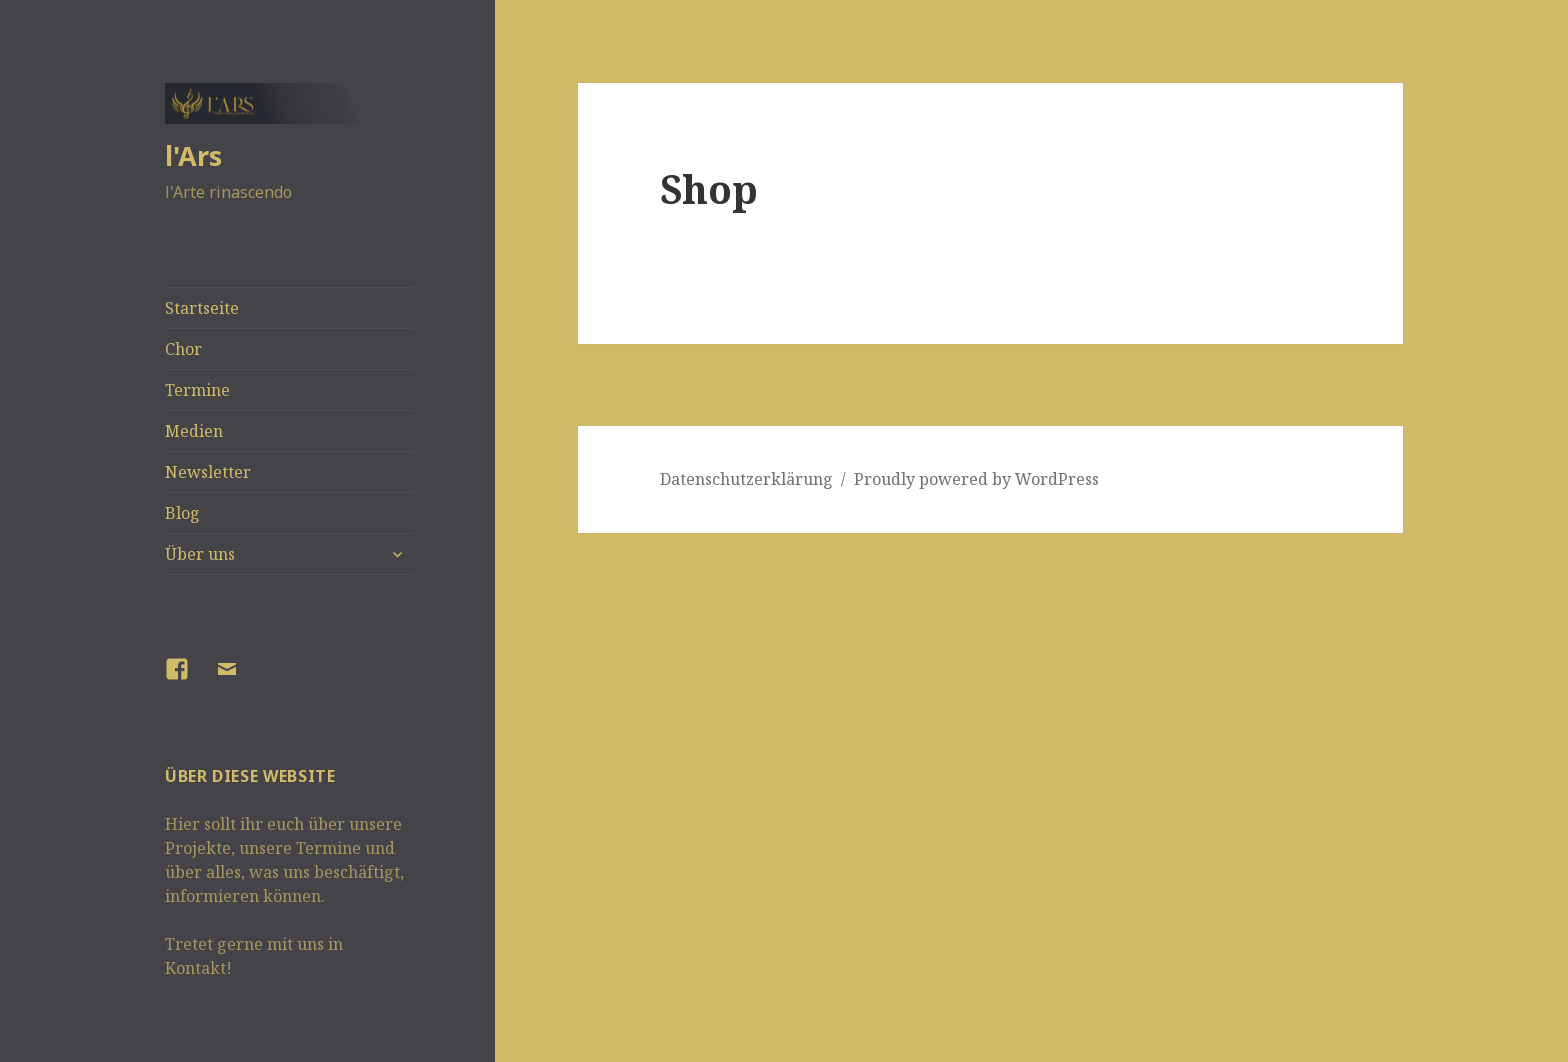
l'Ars (193, 155)
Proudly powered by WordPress (976, 479)
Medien (194, 431)
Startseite (202, 308)
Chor (183, 349)
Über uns (200, 554)
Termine (197, 390)
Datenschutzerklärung (746, 479)
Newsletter (208, 472)
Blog (182, 513)
